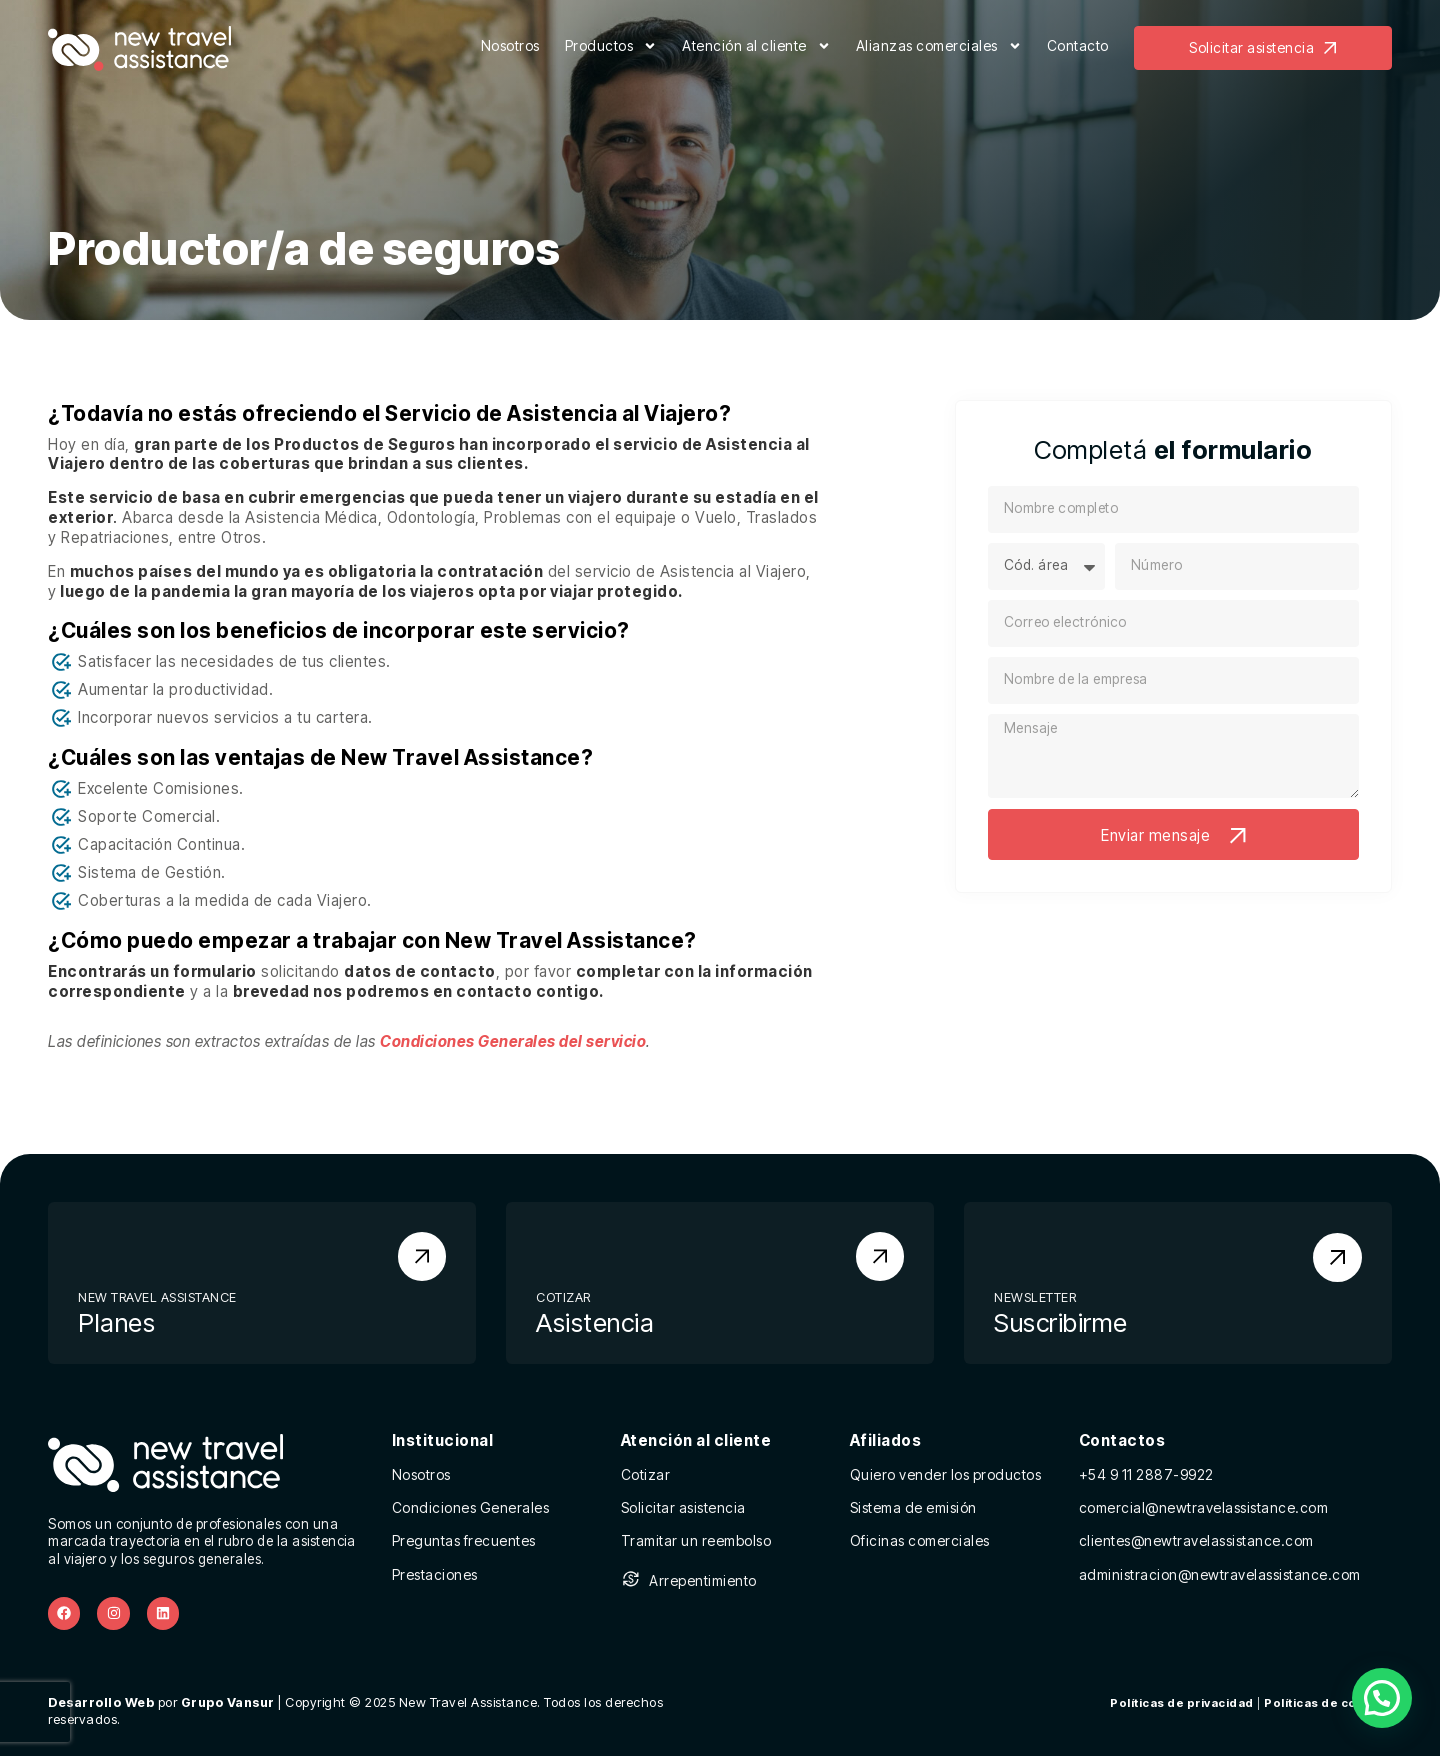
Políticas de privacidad (1182, 1703)
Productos (611, 48)
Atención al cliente (756, 48)
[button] (1382, 1698)
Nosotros (510, 45)
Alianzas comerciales (939, 48)
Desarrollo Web (101, 1702)
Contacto (1078, 45)
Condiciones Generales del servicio (513, 1041)
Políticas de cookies (1328, 1703)
